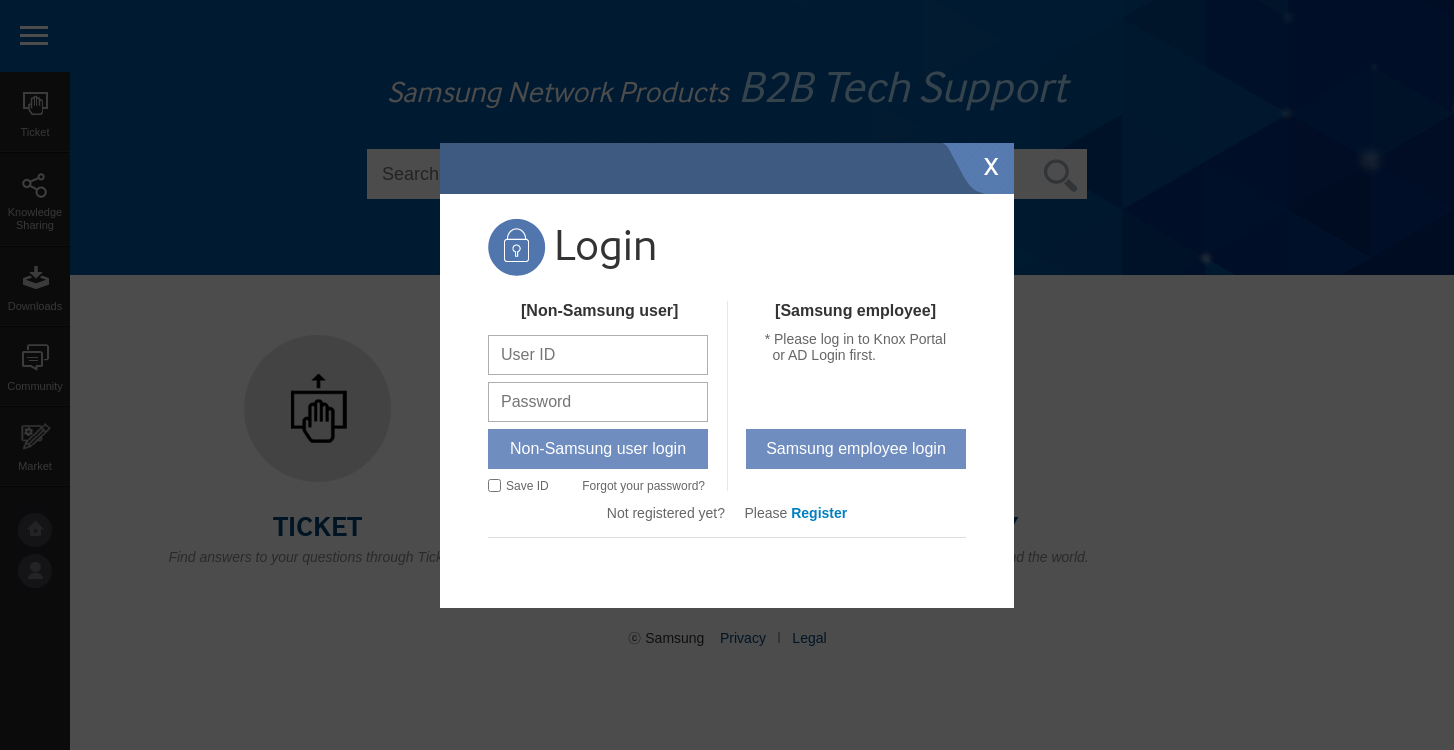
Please (796, 513)
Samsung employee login (856, 448)
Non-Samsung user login (598, 448)
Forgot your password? (643, 486)
